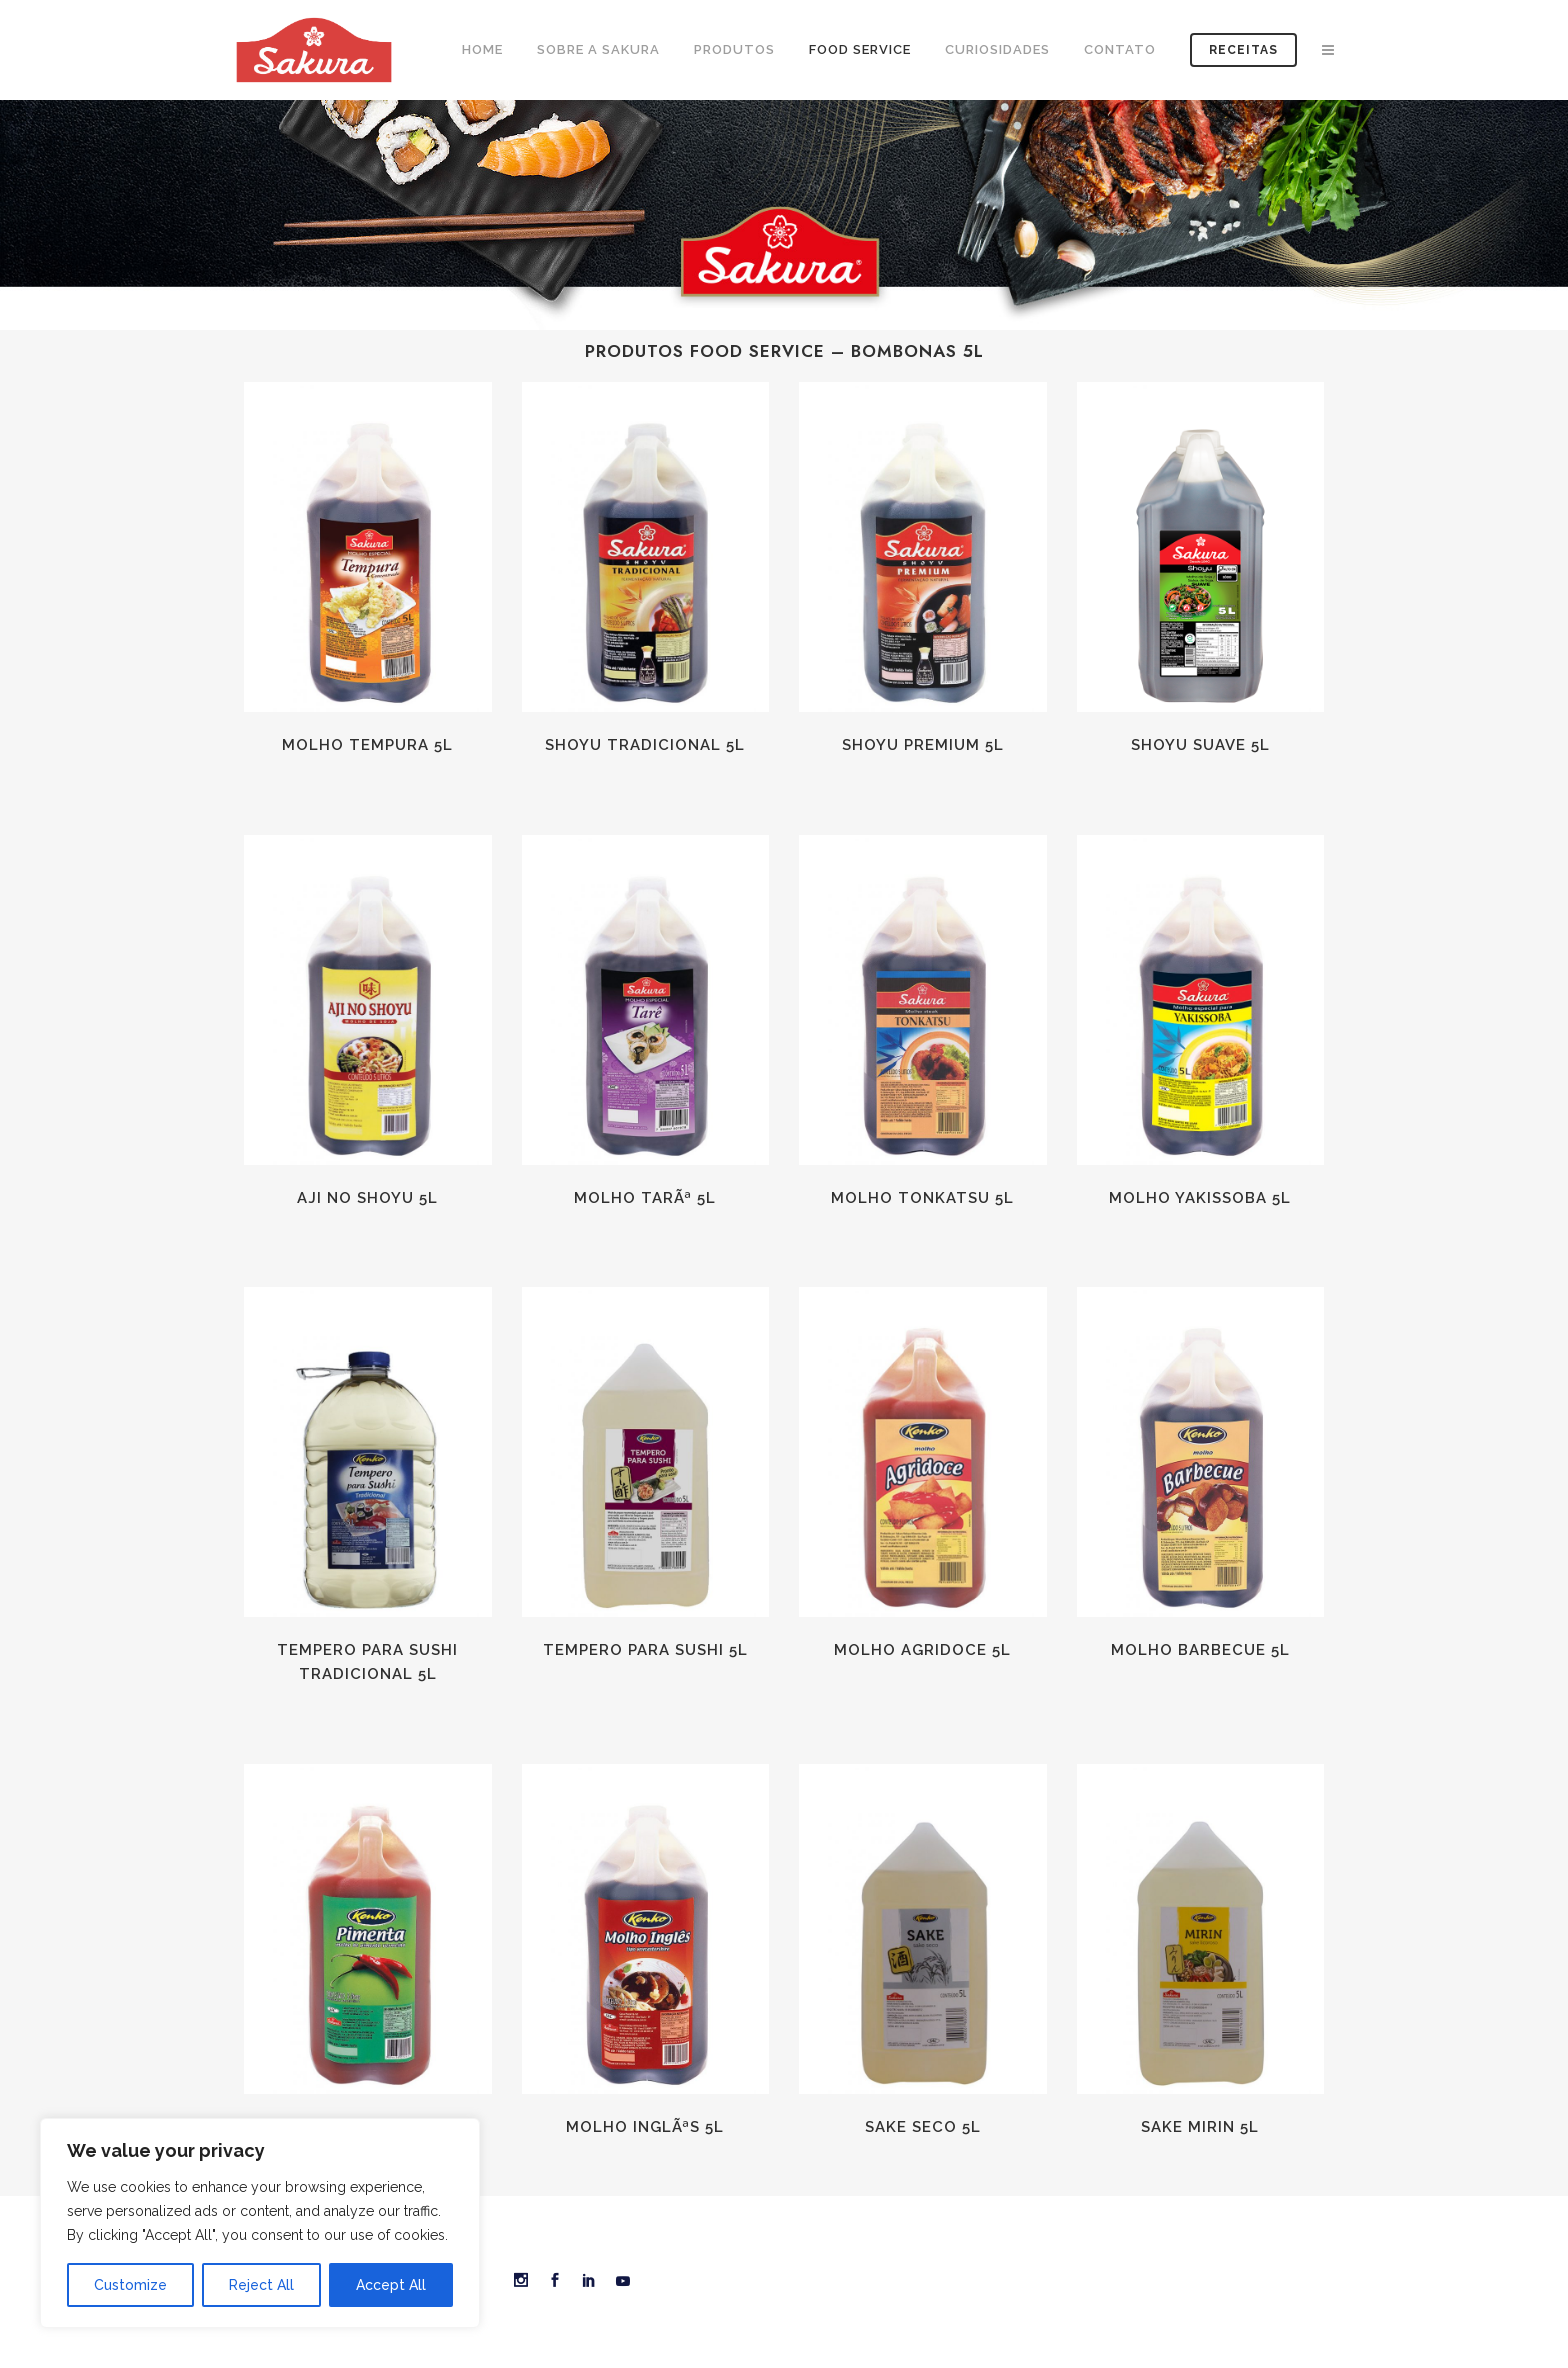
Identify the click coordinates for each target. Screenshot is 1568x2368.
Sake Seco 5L (923, 2127)
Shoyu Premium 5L (923, 745)
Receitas (1243, 50)
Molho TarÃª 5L (645, 1198)
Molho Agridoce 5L (922, 1650)
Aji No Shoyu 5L (367, 1198)
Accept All (391, 2285)
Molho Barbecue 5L (1200, 1650)
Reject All (261, 2285)
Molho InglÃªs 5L (645, 2127)
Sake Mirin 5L (1200, 2127)
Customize (130, 2285)
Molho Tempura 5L (367, 745)
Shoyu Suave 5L (1200, 745)
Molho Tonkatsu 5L (922, 1198)
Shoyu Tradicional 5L (645, 745)
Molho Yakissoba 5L (1200, 1198)
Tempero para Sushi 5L (645, 1650)
